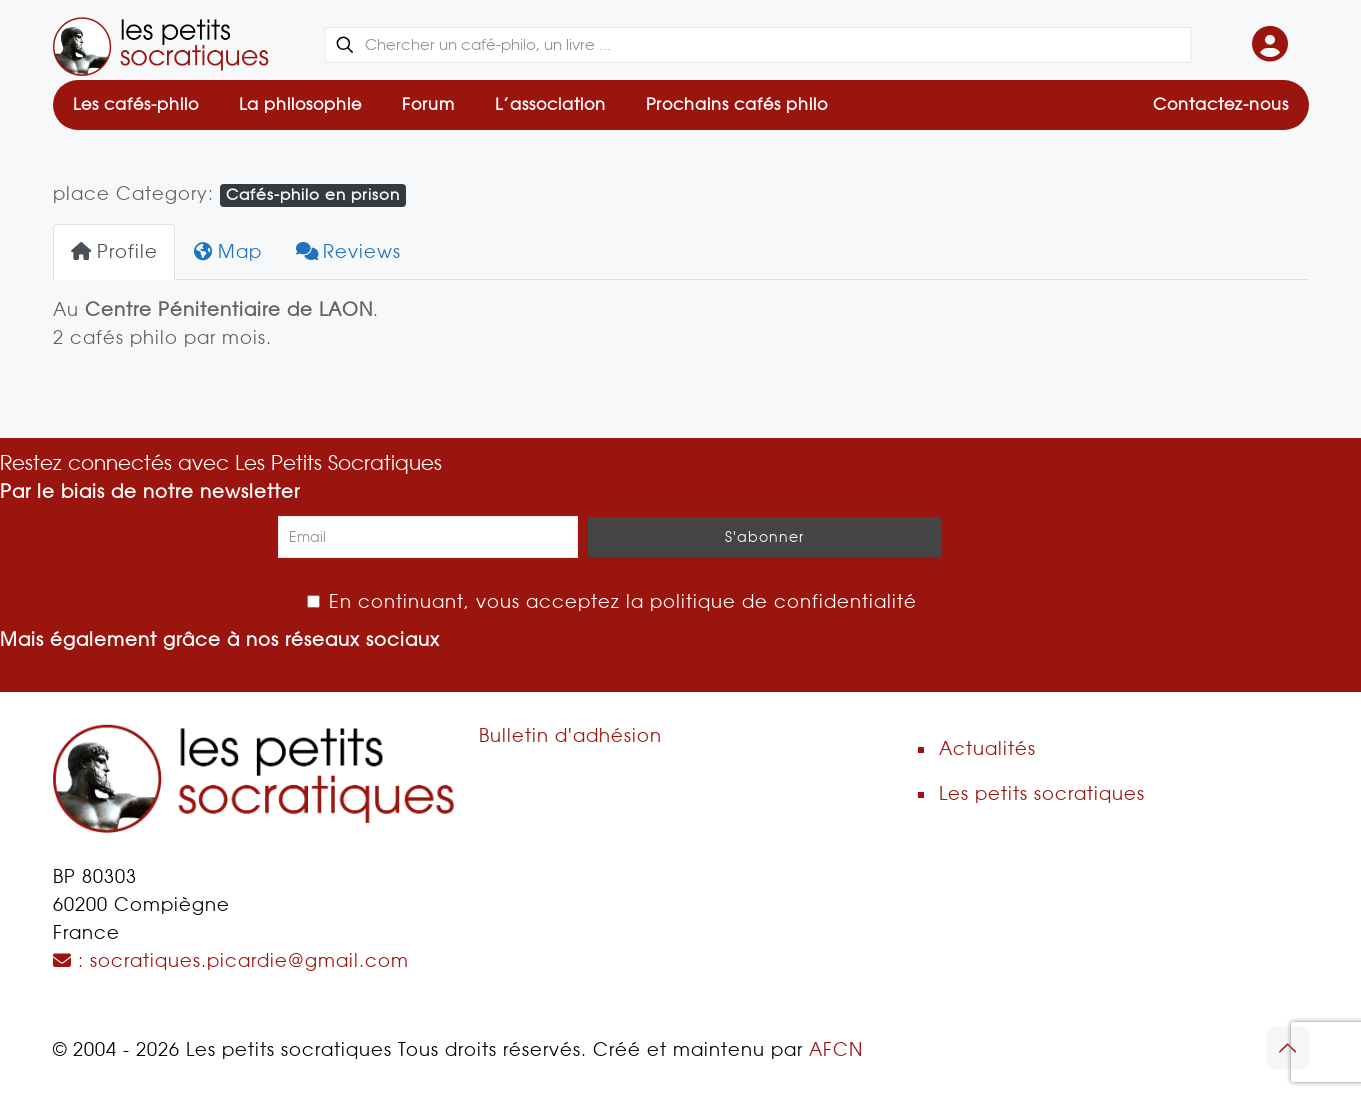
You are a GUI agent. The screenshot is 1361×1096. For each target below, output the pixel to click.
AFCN (836, 1049)
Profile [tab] (114, 251)
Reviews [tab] (348, 251)
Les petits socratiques (1042, 793)
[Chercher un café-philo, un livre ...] (757, 45)
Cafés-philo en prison (313, 195)
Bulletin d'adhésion (570, 735)
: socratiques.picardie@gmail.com (231, 960)
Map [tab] (227, 251)
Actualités (987, 748)
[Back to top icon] (1288, 1048)
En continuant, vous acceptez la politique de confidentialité (612, 601)
